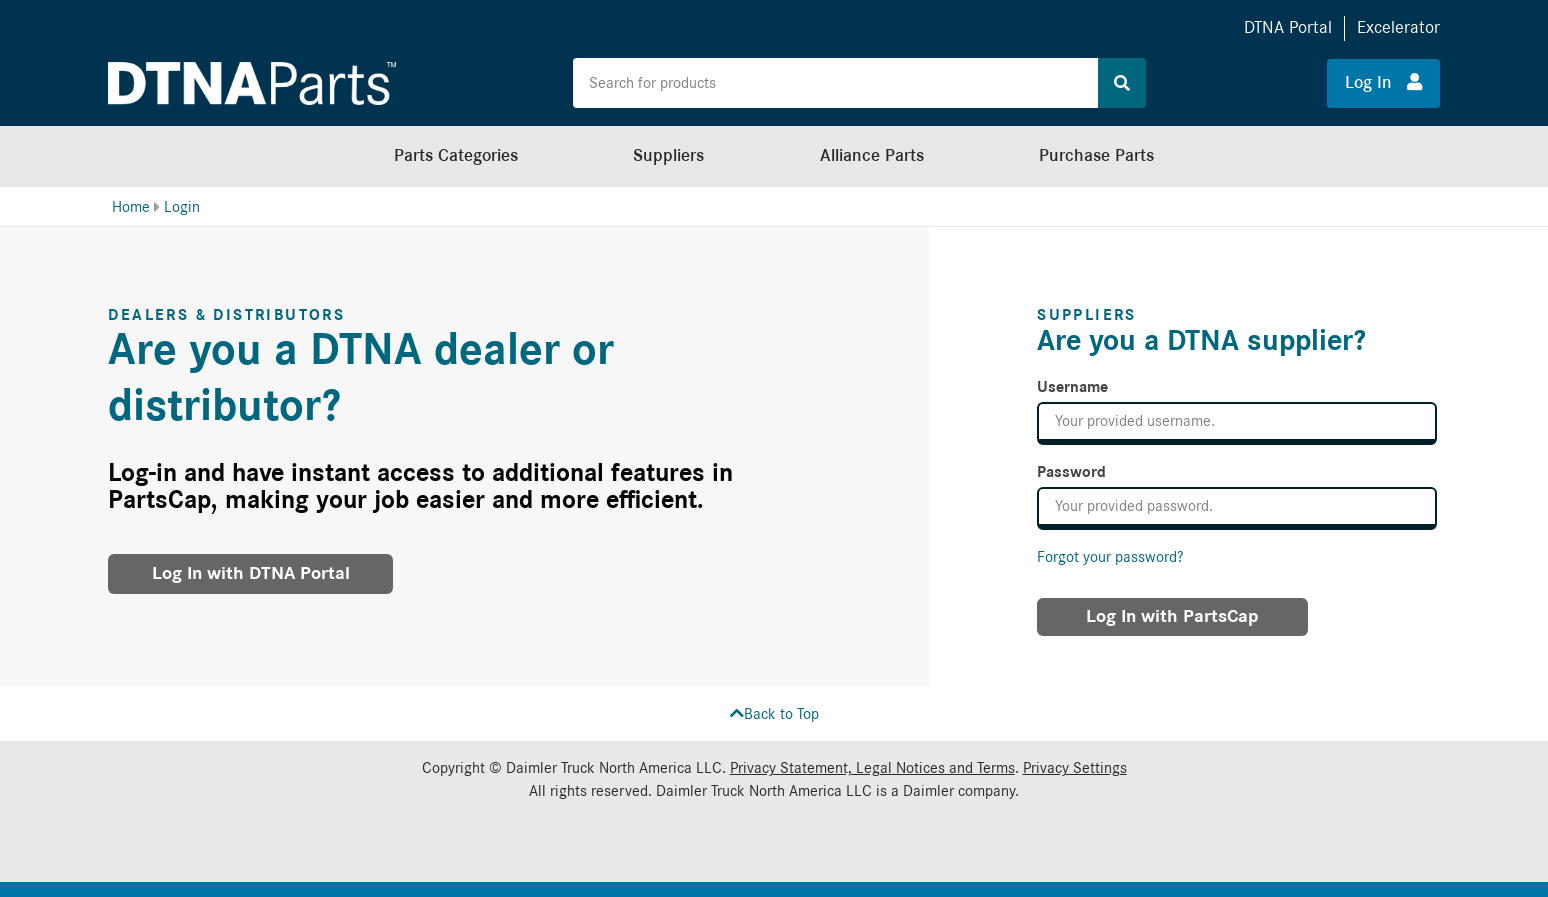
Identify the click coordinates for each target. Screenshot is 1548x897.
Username (1072, 387)
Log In (1383, 82)
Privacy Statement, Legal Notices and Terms (872, 768)
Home (131, 207)
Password (1071, 472)
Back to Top (774, 714)
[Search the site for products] (835, 83)
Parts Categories (456, 155)
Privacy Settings (1075, 768)
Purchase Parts (1096, 155)
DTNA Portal (1288, 27)
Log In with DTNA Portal (251, 573)
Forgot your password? (1110, 557)
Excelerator (1398, 27)
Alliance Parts (872, 155)
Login (182, 207)
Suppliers (668, 155)
